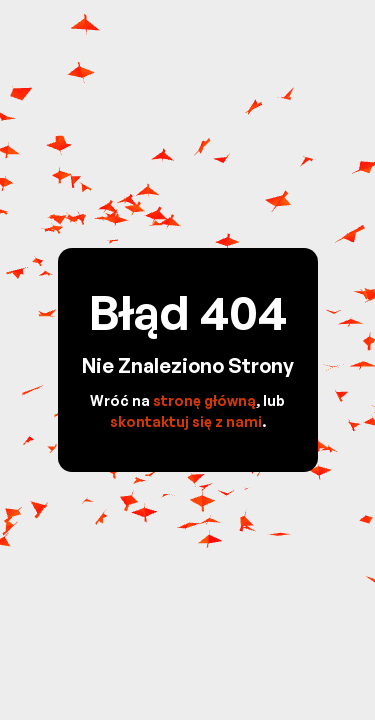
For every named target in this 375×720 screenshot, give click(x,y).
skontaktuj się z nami (186, 421)
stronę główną (204, 400)
